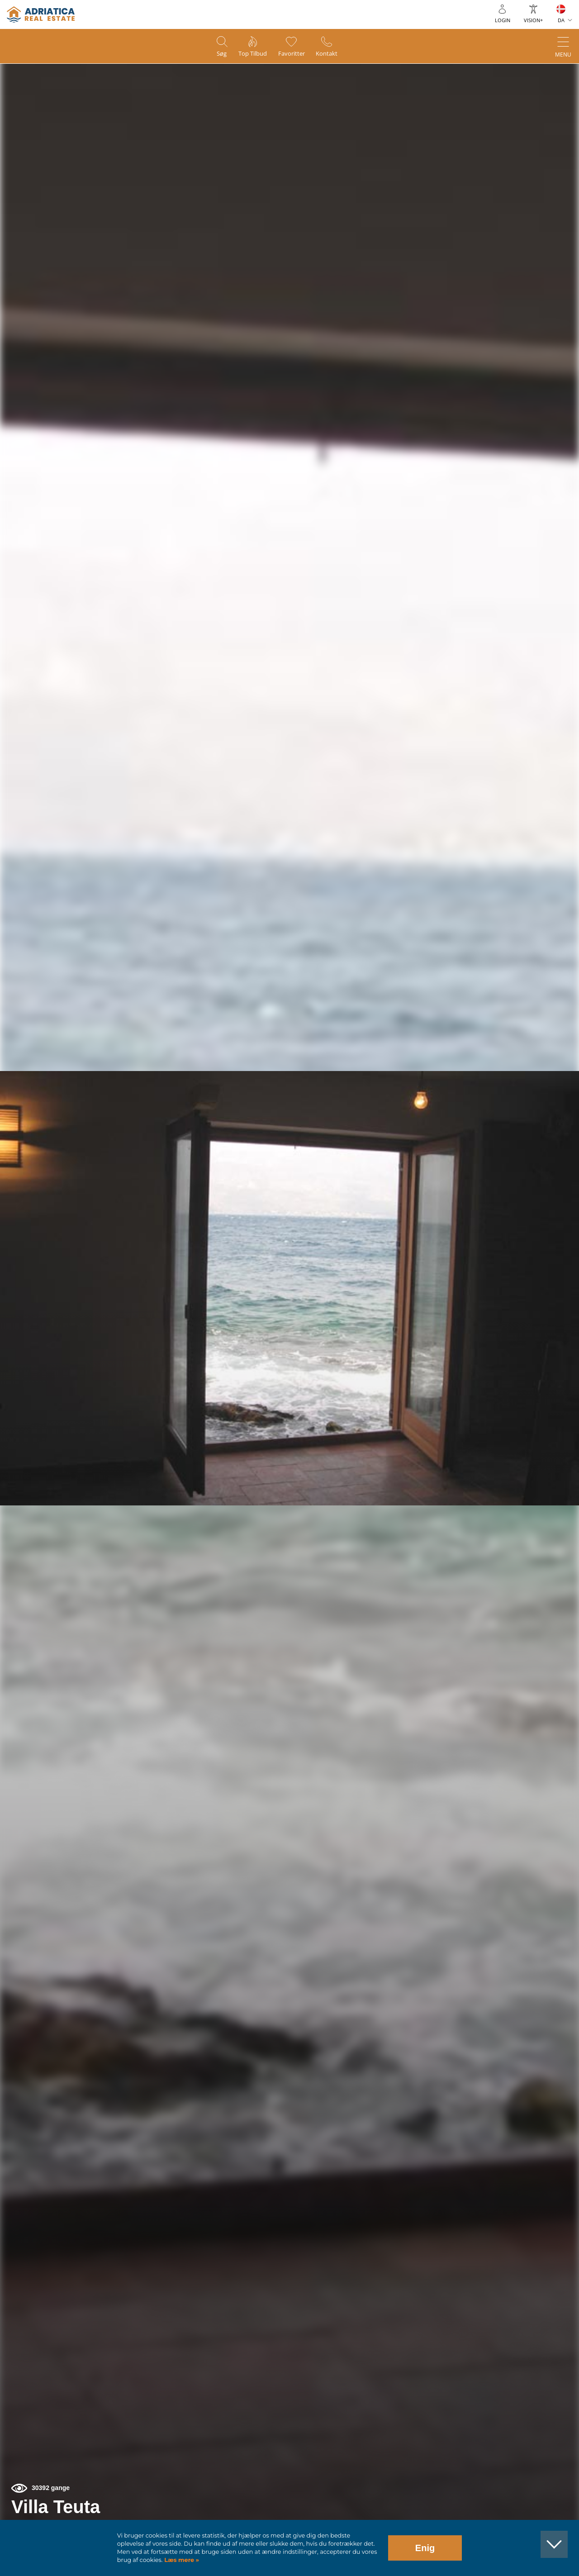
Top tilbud (249, 54)
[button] (530, 117)
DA (561, 20)
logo (41, 14)
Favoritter (294, 54)
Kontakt (333, 54)
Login (502, 20)
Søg (214, 54)
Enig (425, 2548)
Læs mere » (181, 2560)
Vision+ (533, 20)
